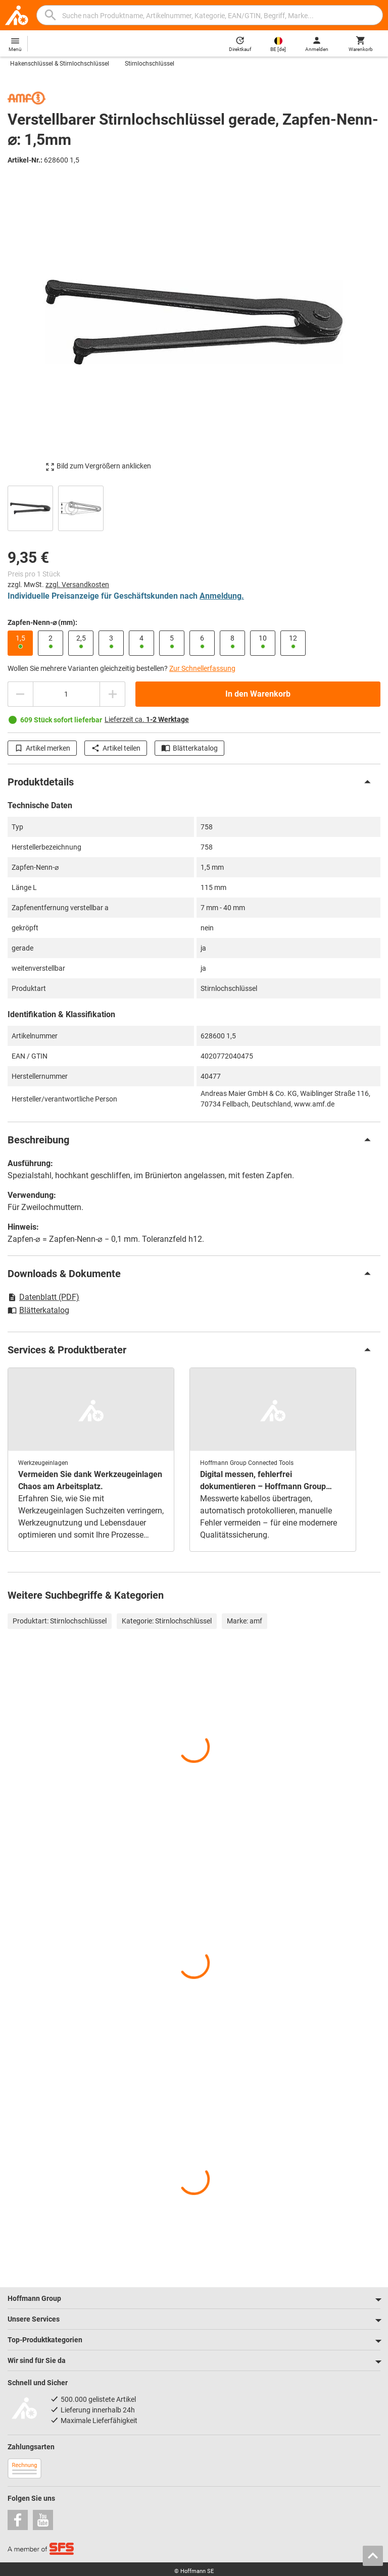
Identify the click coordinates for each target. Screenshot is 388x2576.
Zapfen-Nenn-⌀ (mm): (42, 622)
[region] (194, 507)
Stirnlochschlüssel (149, 63)
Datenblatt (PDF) (43, 1297)
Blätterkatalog (189, 748)
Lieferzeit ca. (147, 719)
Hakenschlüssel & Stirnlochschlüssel (59, 63)
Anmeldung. (222, 596)
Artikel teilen (115, 748)
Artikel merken (42, 748)
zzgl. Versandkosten (77, 585)
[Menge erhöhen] (112, 694)
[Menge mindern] (20, 694)
